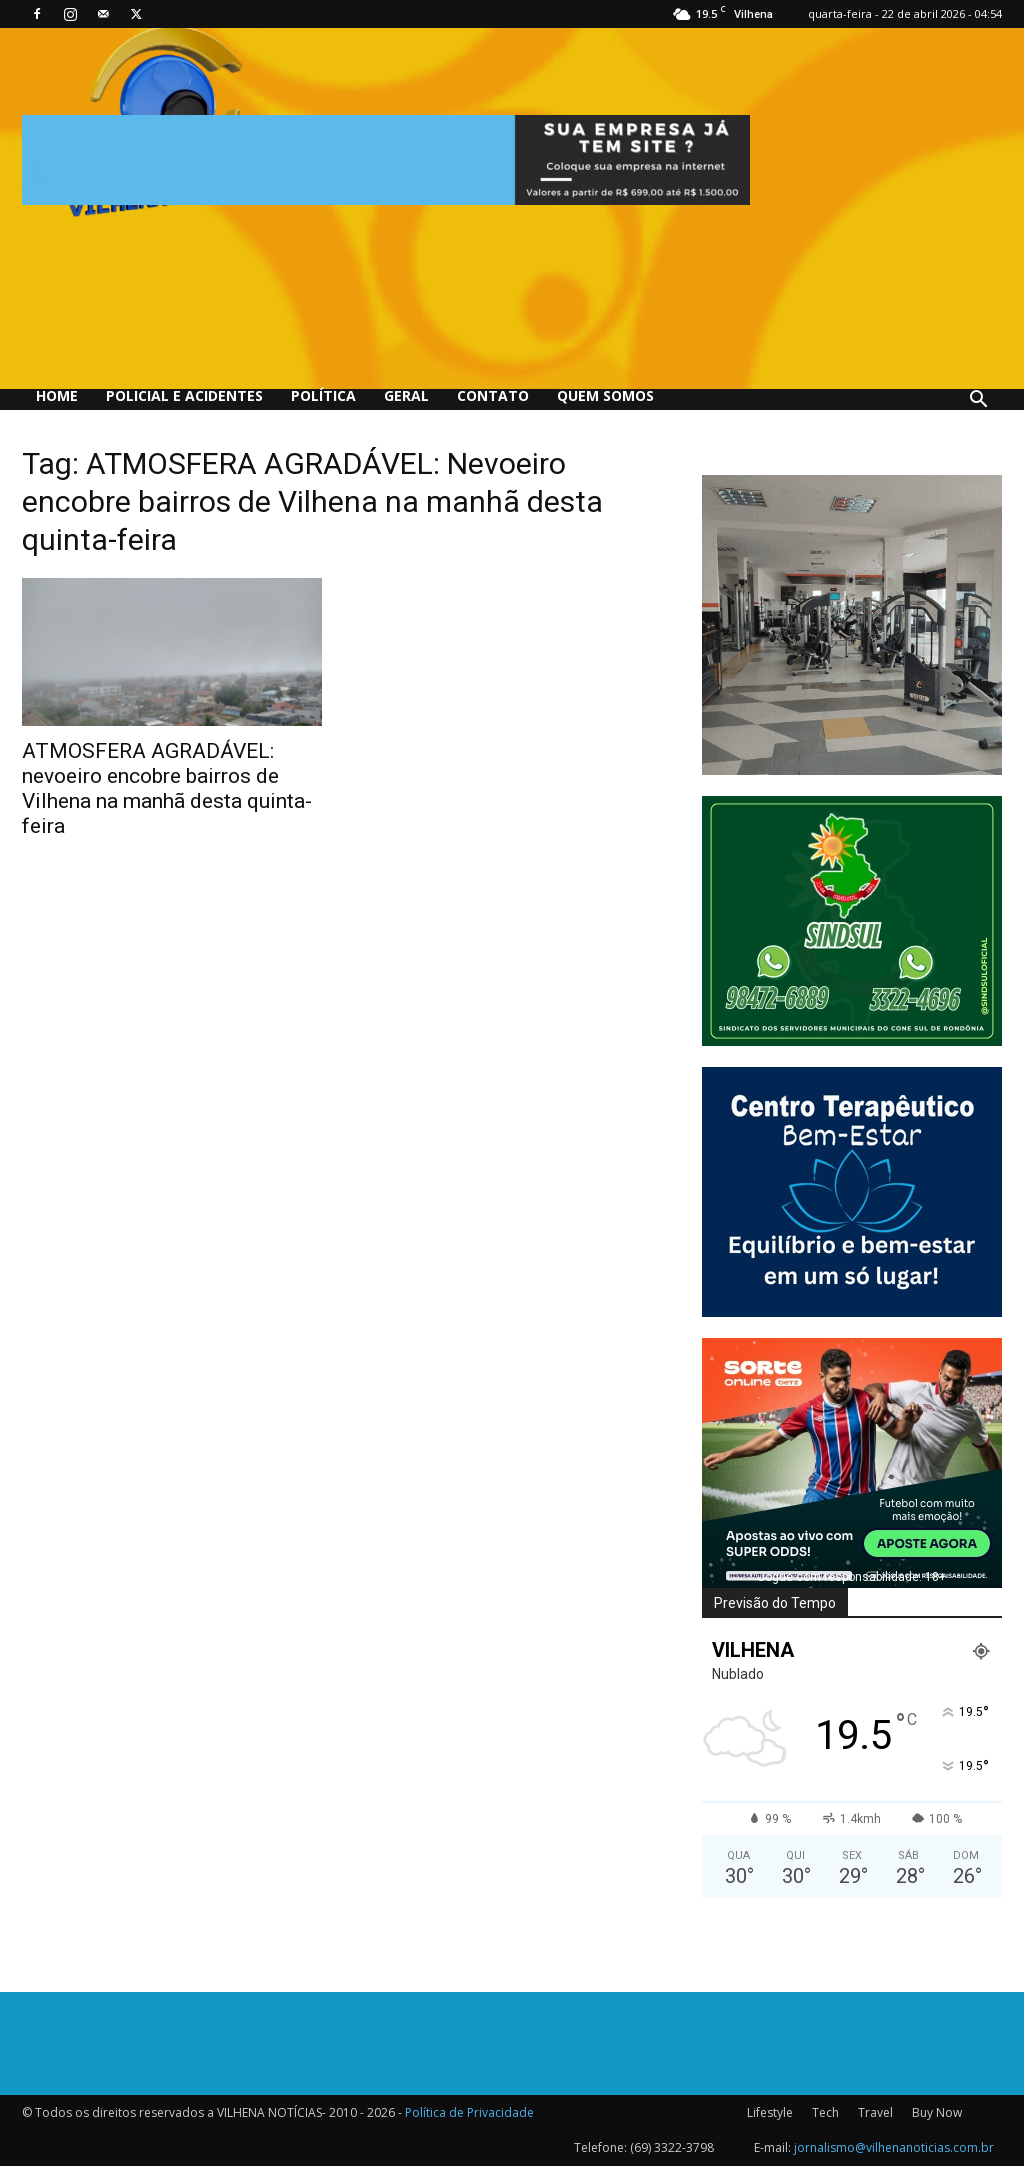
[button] (978, 401)
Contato (493, 395)
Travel (875, 2112)
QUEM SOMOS (605, 395)
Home (57, 395)
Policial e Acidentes (184, 395)
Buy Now (937, 2112)
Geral (406, 395)
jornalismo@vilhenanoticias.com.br (894, 2147)
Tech (825, 2112)
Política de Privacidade (469, 2112)
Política (323, 395)
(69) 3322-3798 (672, 2147)
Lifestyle (770, 2112)
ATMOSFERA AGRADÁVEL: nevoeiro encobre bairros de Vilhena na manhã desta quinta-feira (167, 788)
